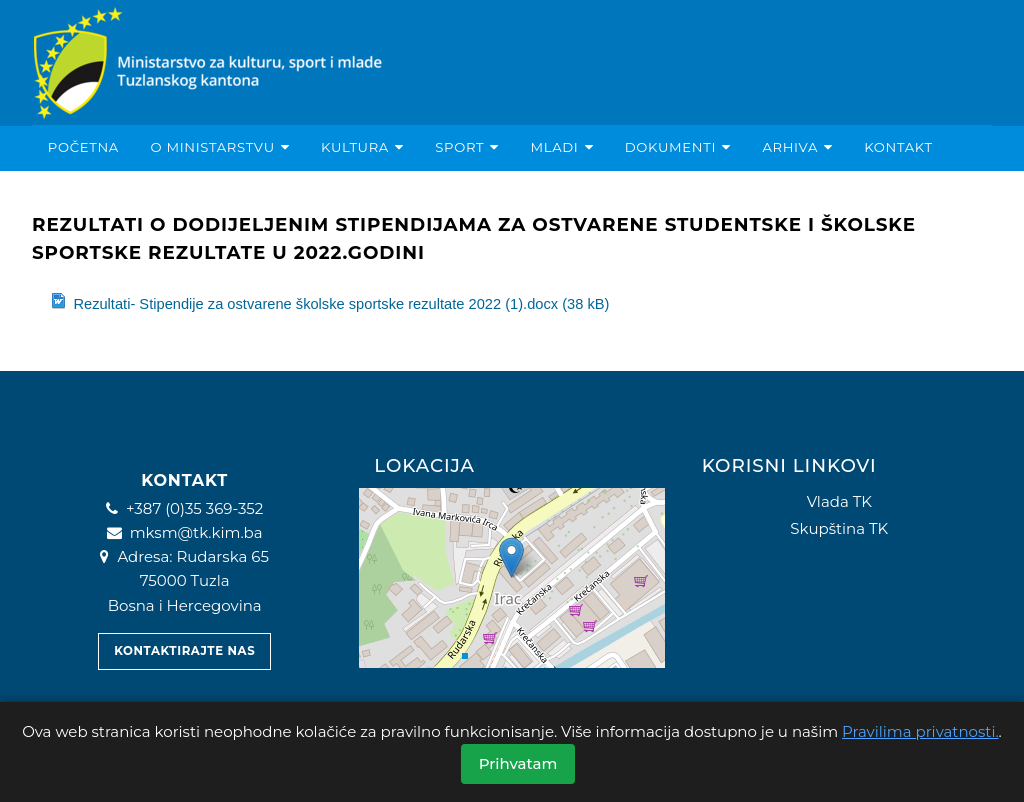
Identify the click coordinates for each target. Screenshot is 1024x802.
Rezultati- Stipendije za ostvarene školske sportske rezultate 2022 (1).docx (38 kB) (329, 302)
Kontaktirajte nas (184, 651)
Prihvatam (518, 763)
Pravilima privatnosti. (920, 731)
